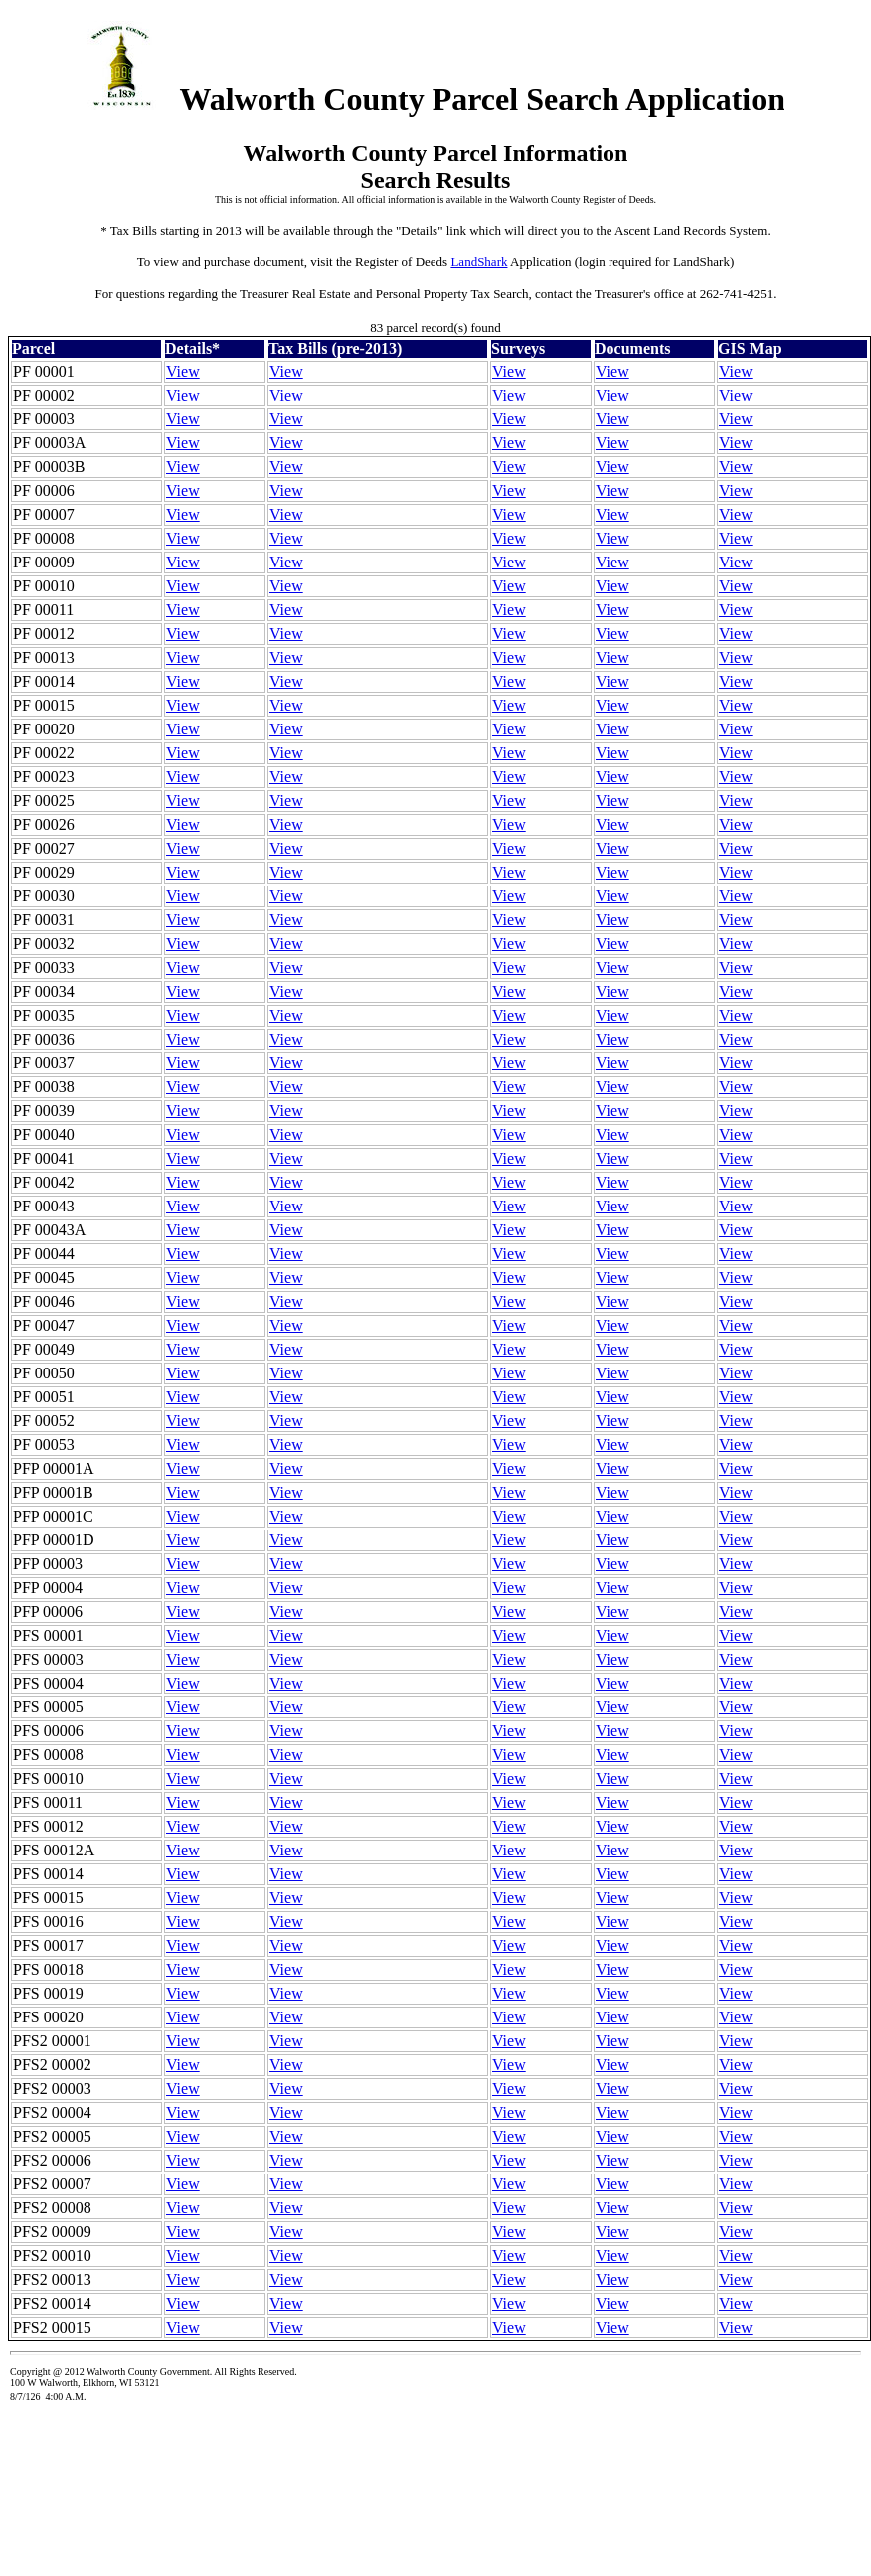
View (183, 371)
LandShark (478, 261)
